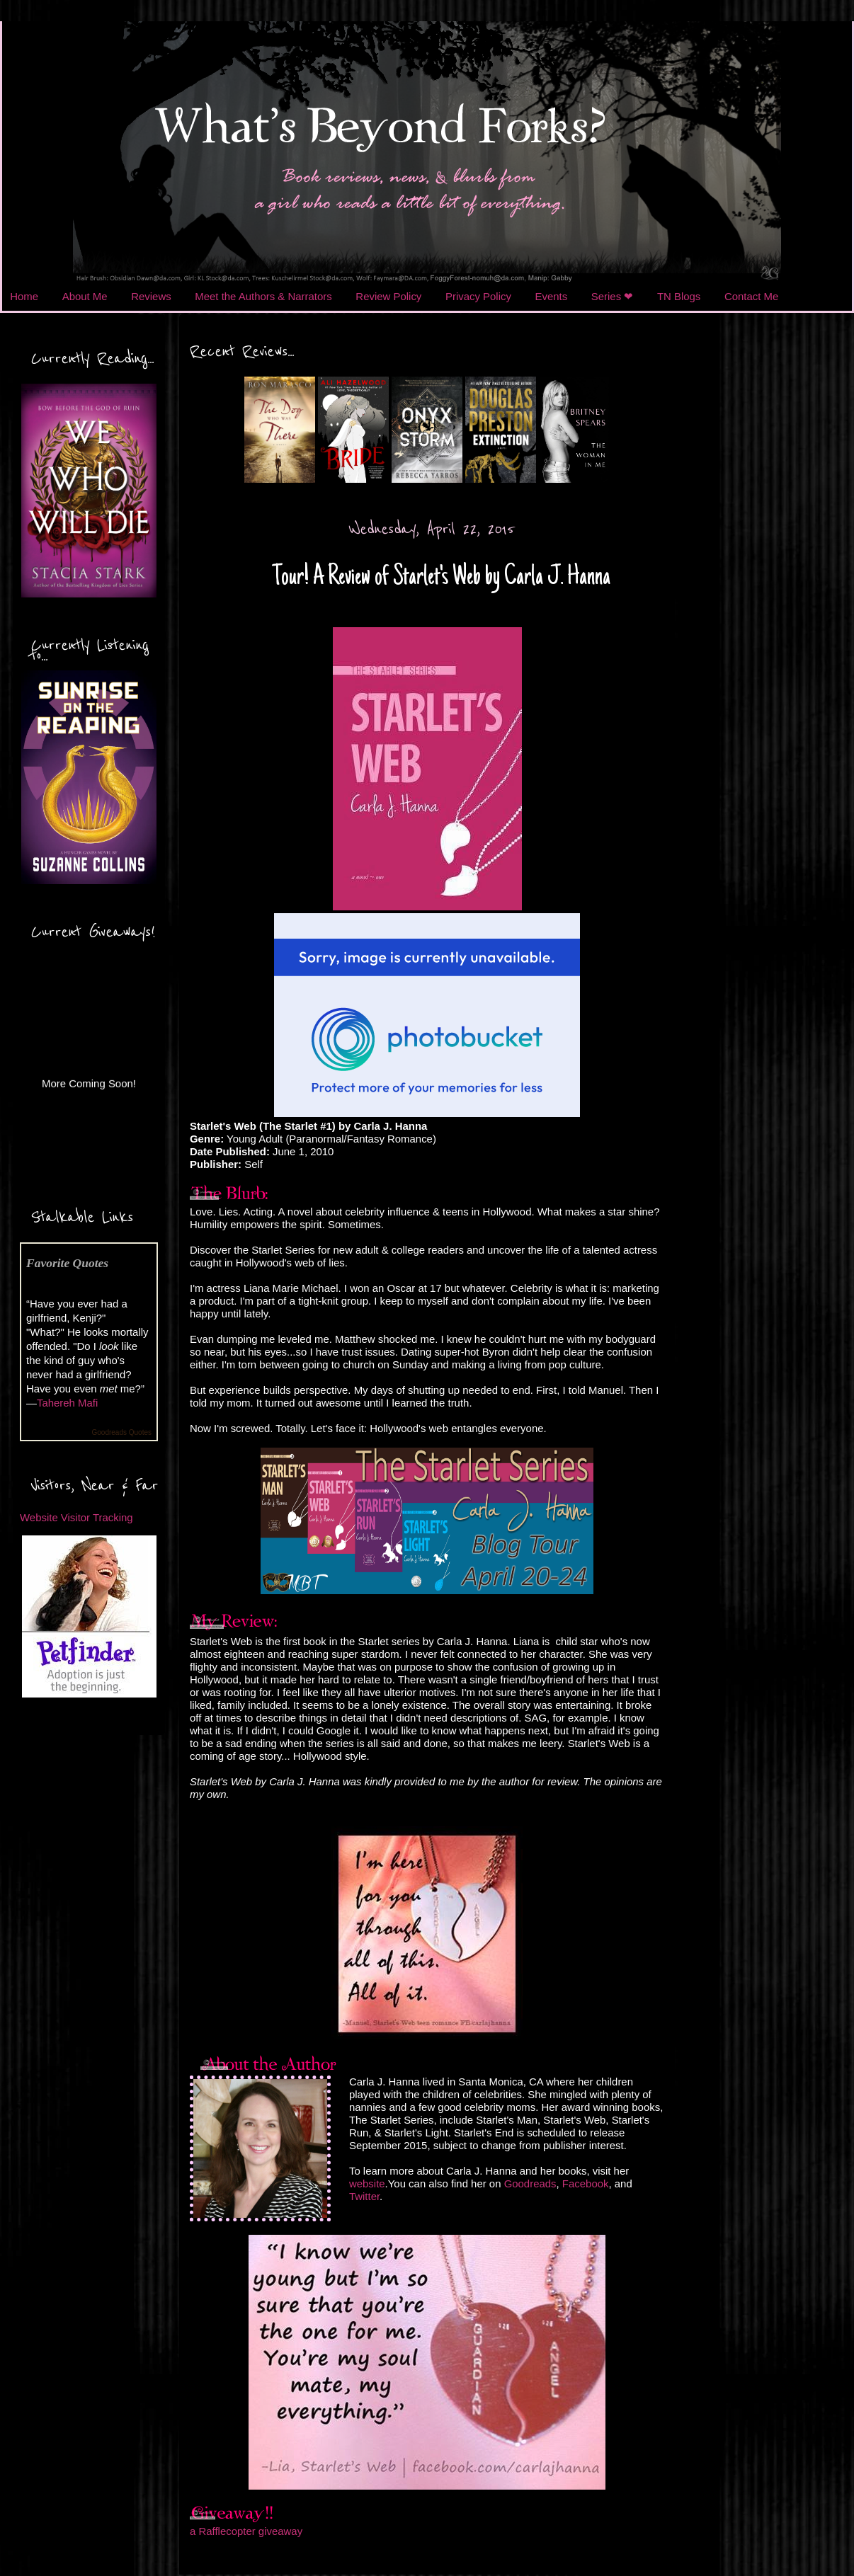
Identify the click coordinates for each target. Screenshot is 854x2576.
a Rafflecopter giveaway (246, 2531)
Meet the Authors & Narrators (263, 296)
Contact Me (751, 296)
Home (24, 296)
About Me (85, 296)
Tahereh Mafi (67, 1403)
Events (551, 296)
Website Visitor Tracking (76, 1517)
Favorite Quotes (67, 1263)
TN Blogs (678, 296)
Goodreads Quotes (122, 1432)
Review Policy (388, 296)
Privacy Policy (478, 296)
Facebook (585, 2183)
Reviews (151, 296)
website (367, 2183)
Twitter (364, 2196)
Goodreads (530, 2183)
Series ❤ (612, 296)
